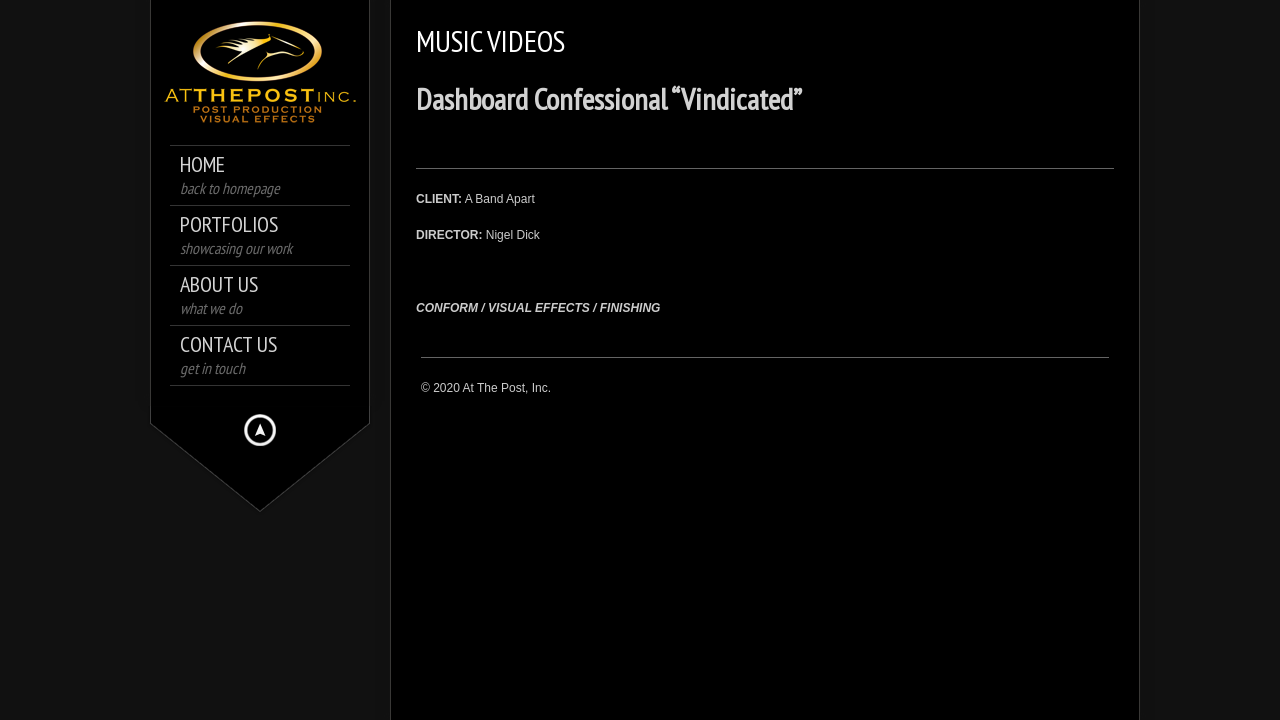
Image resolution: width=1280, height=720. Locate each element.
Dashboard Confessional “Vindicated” (609, 98)
